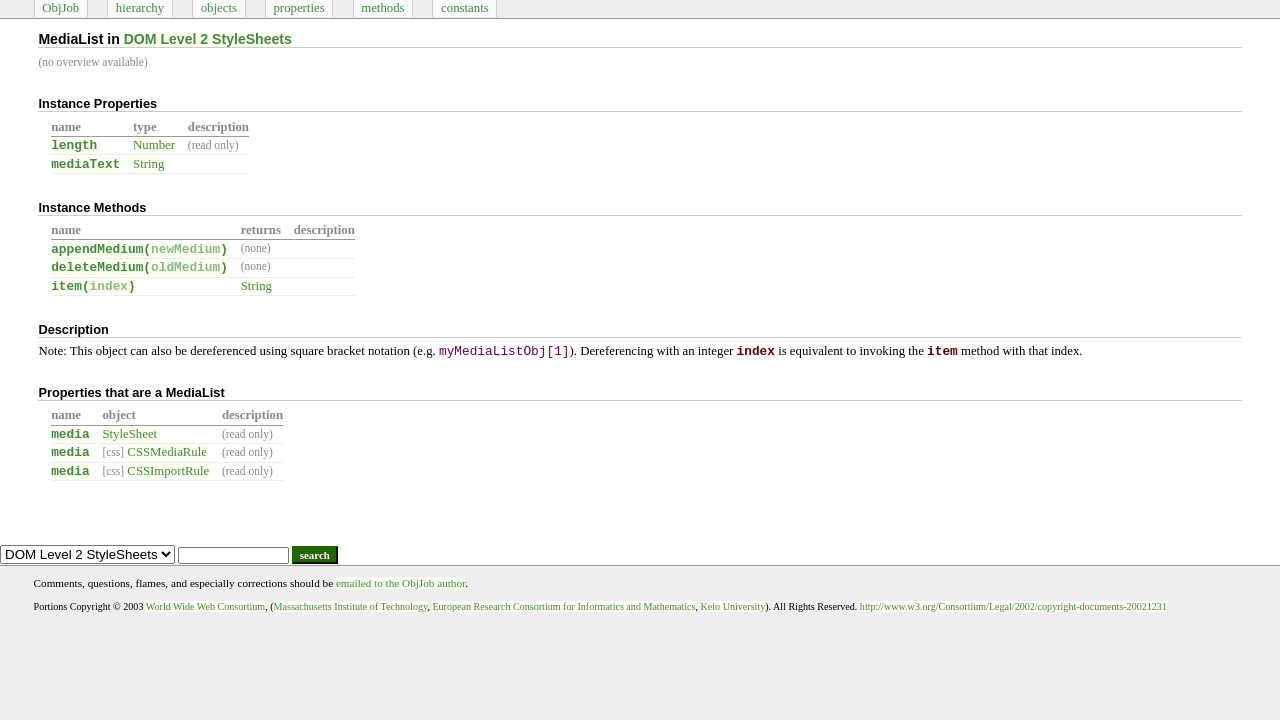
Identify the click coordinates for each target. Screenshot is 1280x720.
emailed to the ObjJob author (400, 583)
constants (465, 8)
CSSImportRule (168, 471)
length (74, 145)
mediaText (85, 164)
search (315, 555)
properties (298, 8)
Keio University (733, 606)
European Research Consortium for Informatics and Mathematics (563, 606)
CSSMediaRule (167, 452)
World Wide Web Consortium (205, 606)
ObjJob (60, 8)
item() (93, 286)
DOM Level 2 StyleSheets (208, 39)
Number (154, 145)
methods (382, 8)
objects (219, 8)
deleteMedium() (139, 267)
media (70, 434)
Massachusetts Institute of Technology (351, 606)
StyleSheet (129, 434)
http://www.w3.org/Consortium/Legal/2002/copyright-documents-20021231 (1013, 606)
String (148, 164)
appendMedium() (139, 249)
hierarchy (140, 8)
